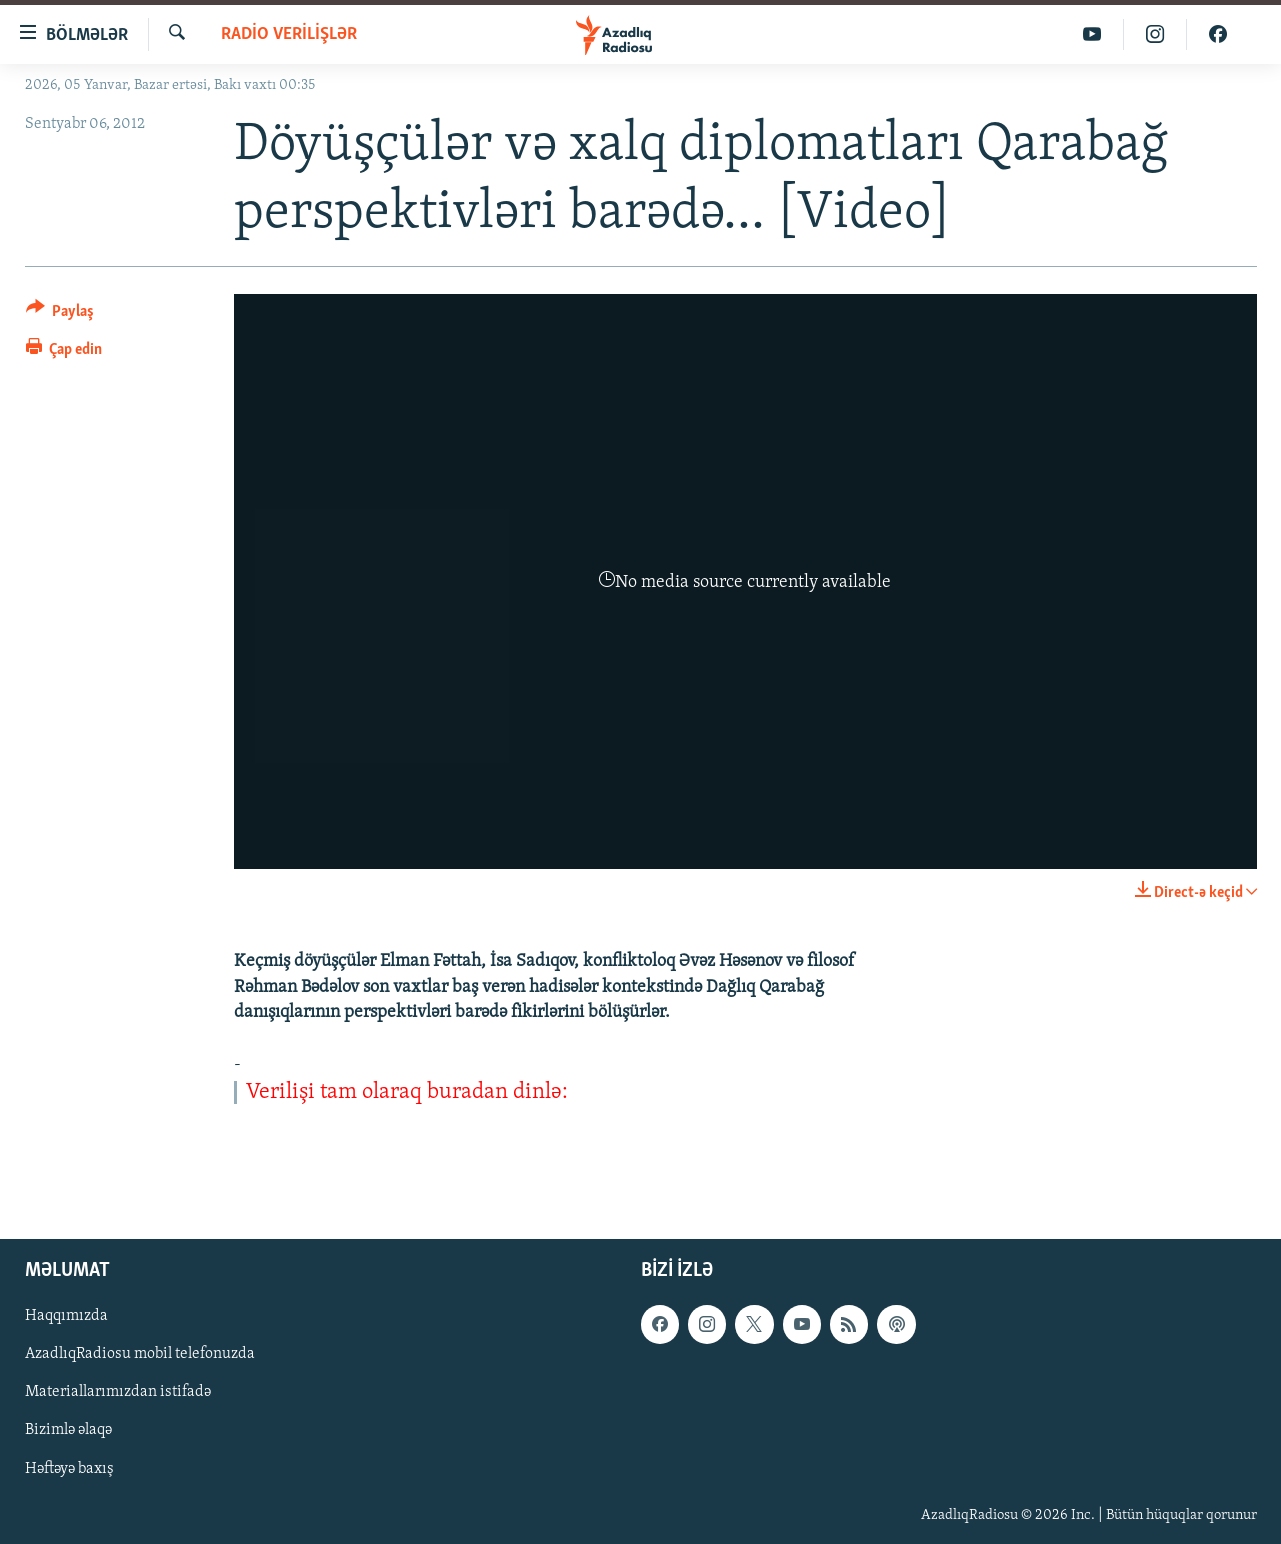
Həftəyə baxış (69, 1468)
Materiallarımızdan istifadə (118, 1392)
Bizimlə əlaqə (68, 1430)
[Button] (60, 314)
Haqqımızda (66, 1316)
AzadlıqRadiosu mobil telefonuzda (140, 1354)
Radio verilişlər (289, 34)
